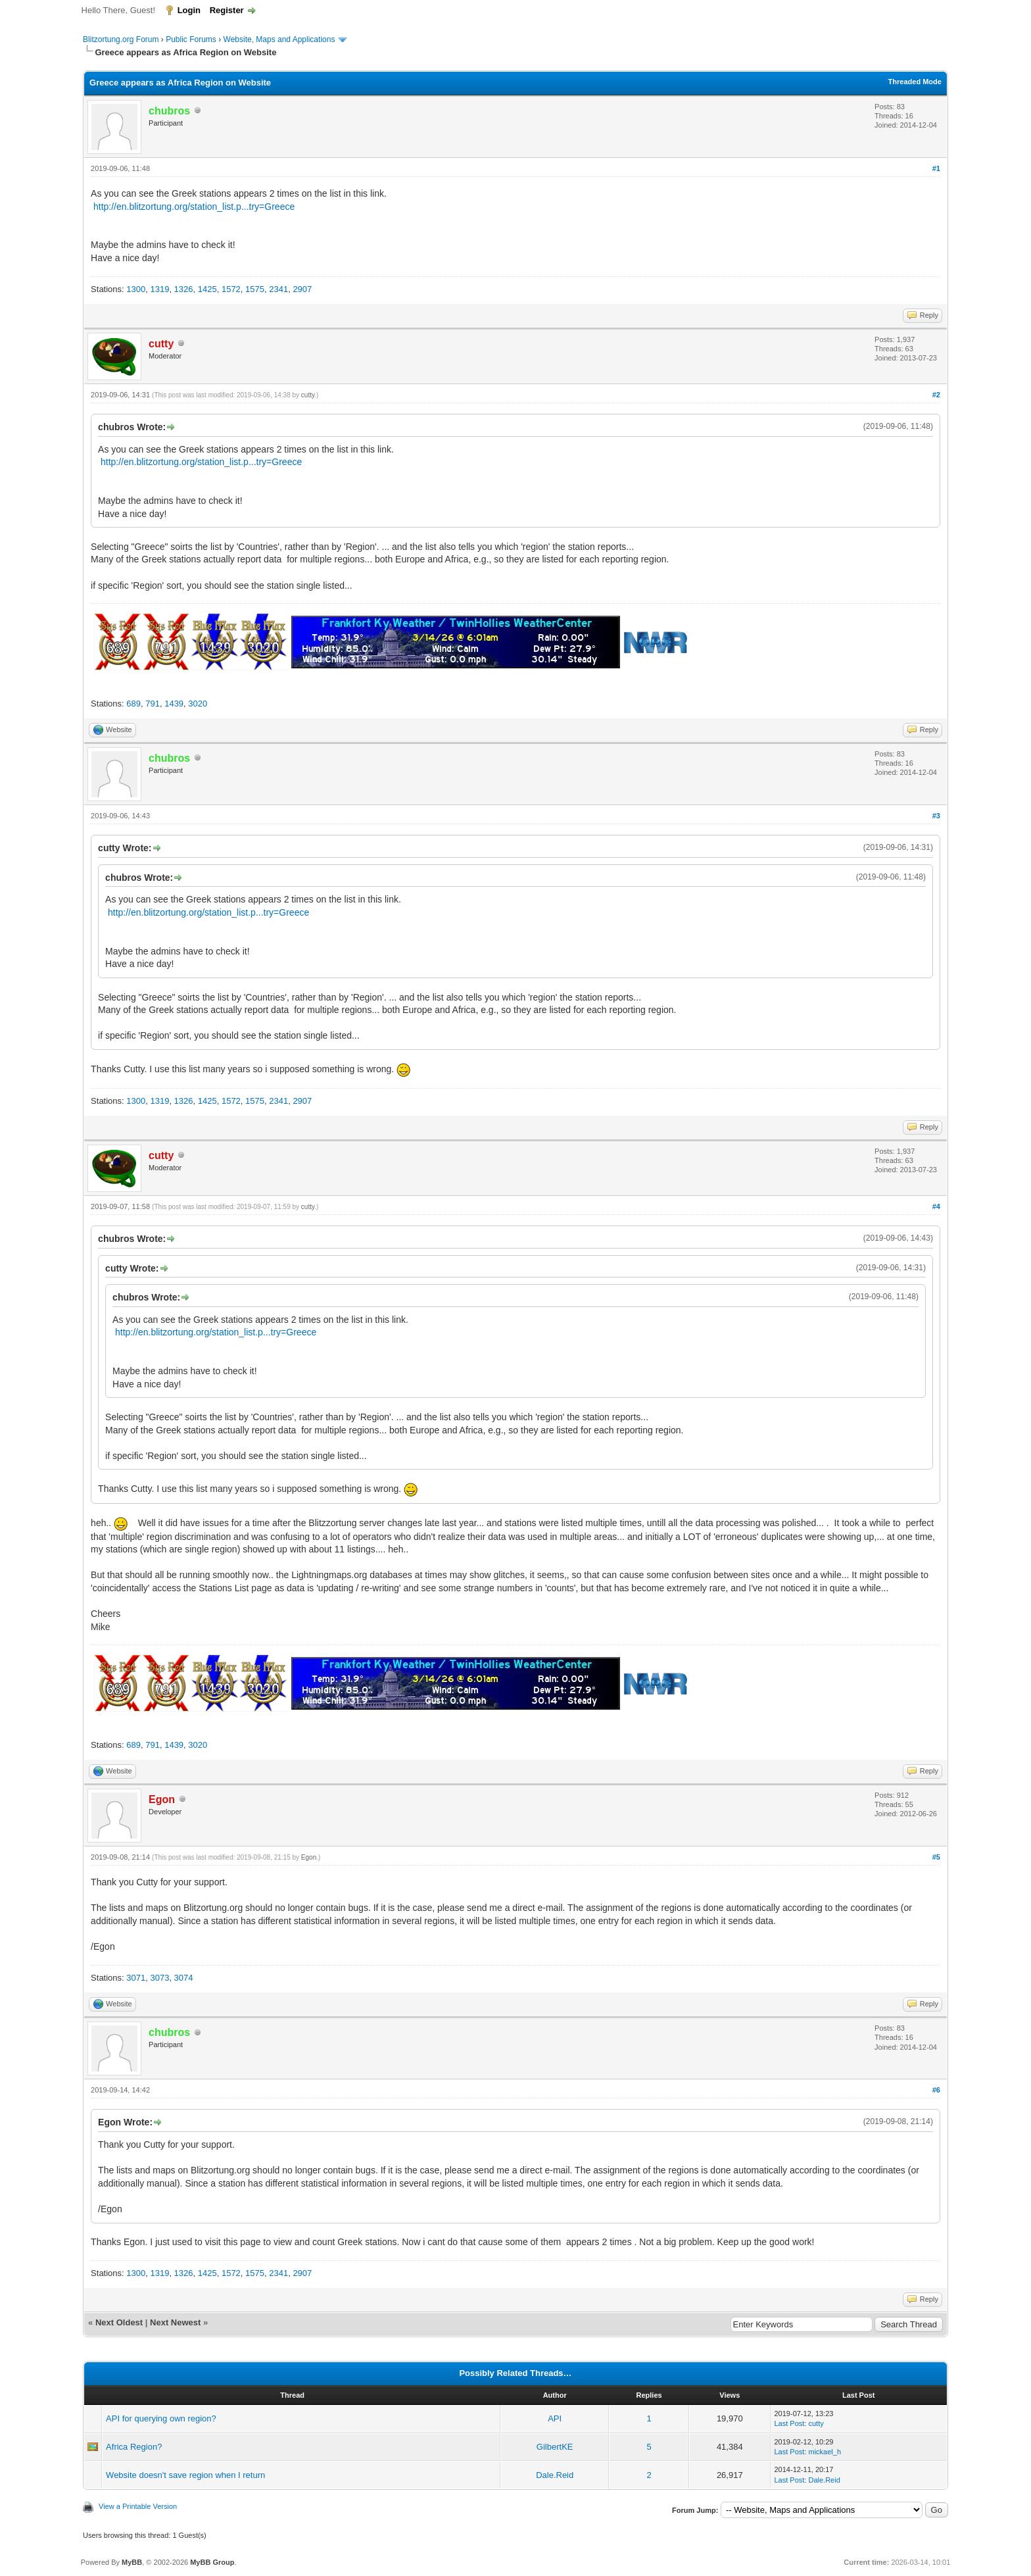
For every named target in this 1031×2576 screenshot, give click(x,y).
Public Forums (191, 39)
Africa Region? (134, 2447)
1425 (207, 289)
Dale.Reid (554, 2475)
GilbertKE (555, 2447)
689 (133, 703)
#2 (936, 395)
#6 (936, 2090)
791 (152, 703)
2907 (302, 289)
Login (189, 10)
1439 (173, 703)
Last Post (790, 2423)
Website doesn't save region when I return (185, 2475)
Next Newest (175, 2322)
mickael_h (824, 2452)
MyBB (132, 2562)
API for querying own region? (161, 2418)
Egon (308, 1857)
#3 (936, 816)
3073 (159, 1978)
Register (227, 10)
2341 (278, 289)
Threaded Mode (915, 82)
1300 (135, 289)
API (555, 2418)
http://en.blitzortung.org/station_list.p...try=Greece (194, 206)
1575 (254, 289)
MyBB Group (212, 2562)
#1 (936, 168)
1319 (159, 289)
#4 (936, 1206)
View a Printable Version (138, 2506)
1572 (231, 289)
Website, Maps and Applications (279, 39)
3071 (135, 1978)
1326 (183, 289)
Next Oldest (119, 2322)
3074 (183, 1978)
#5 (936, 1857)
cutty (307, 395)
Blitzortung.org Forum (120, 39)
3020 (197, 703)
